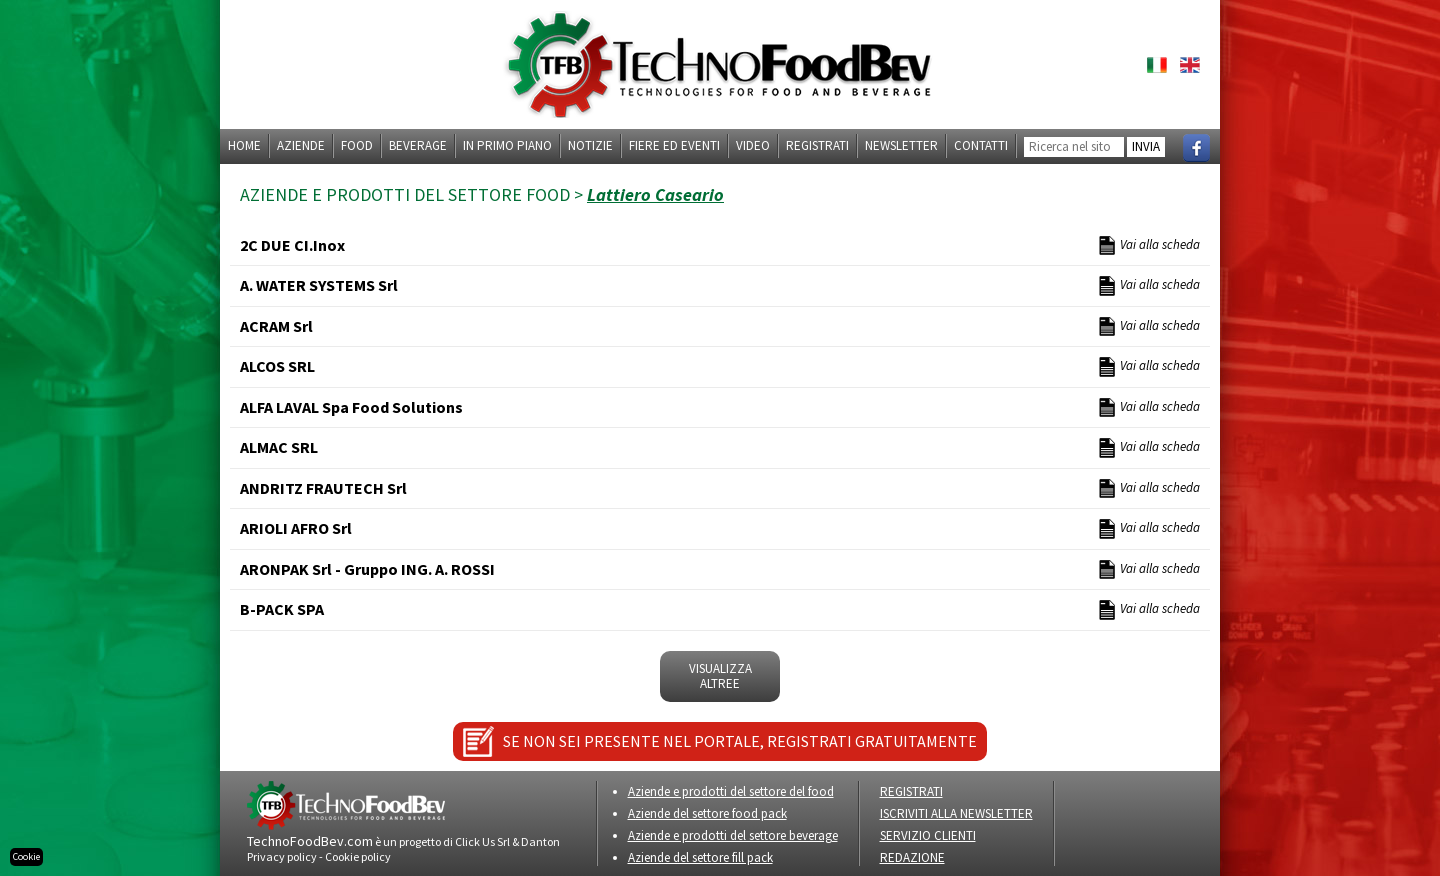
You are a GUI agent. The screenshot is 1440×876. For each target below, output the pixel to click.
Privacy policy (282, 856)
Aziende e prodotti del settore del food (731, 791)
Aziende (301, 145)
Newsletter (901, 145)
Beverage (418, 145)
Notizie (590, 145)
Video (753, 145)
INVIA (1146, 146)
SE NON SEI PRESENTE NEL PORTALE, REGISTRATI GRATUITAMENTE (740, 741)
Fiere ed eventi (674, 145)
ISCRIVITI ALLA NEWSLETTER (956, 813)
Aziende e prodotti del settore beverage (733, 835)
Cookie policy (358, 856)
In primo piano (507, 145)
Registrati (817, 145)
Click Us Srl (482, 841)
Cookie (26, 856)
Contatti (981, 145)
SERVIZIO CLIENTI (928, 835)
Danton (540, 841)
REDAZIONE (912, 857)
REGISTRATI (911, 791)
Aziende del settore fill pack (700, 857)
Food (357, 145)
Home (244, 145)
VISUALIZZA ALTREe (720, 676)
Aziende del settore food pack (707, 813)
